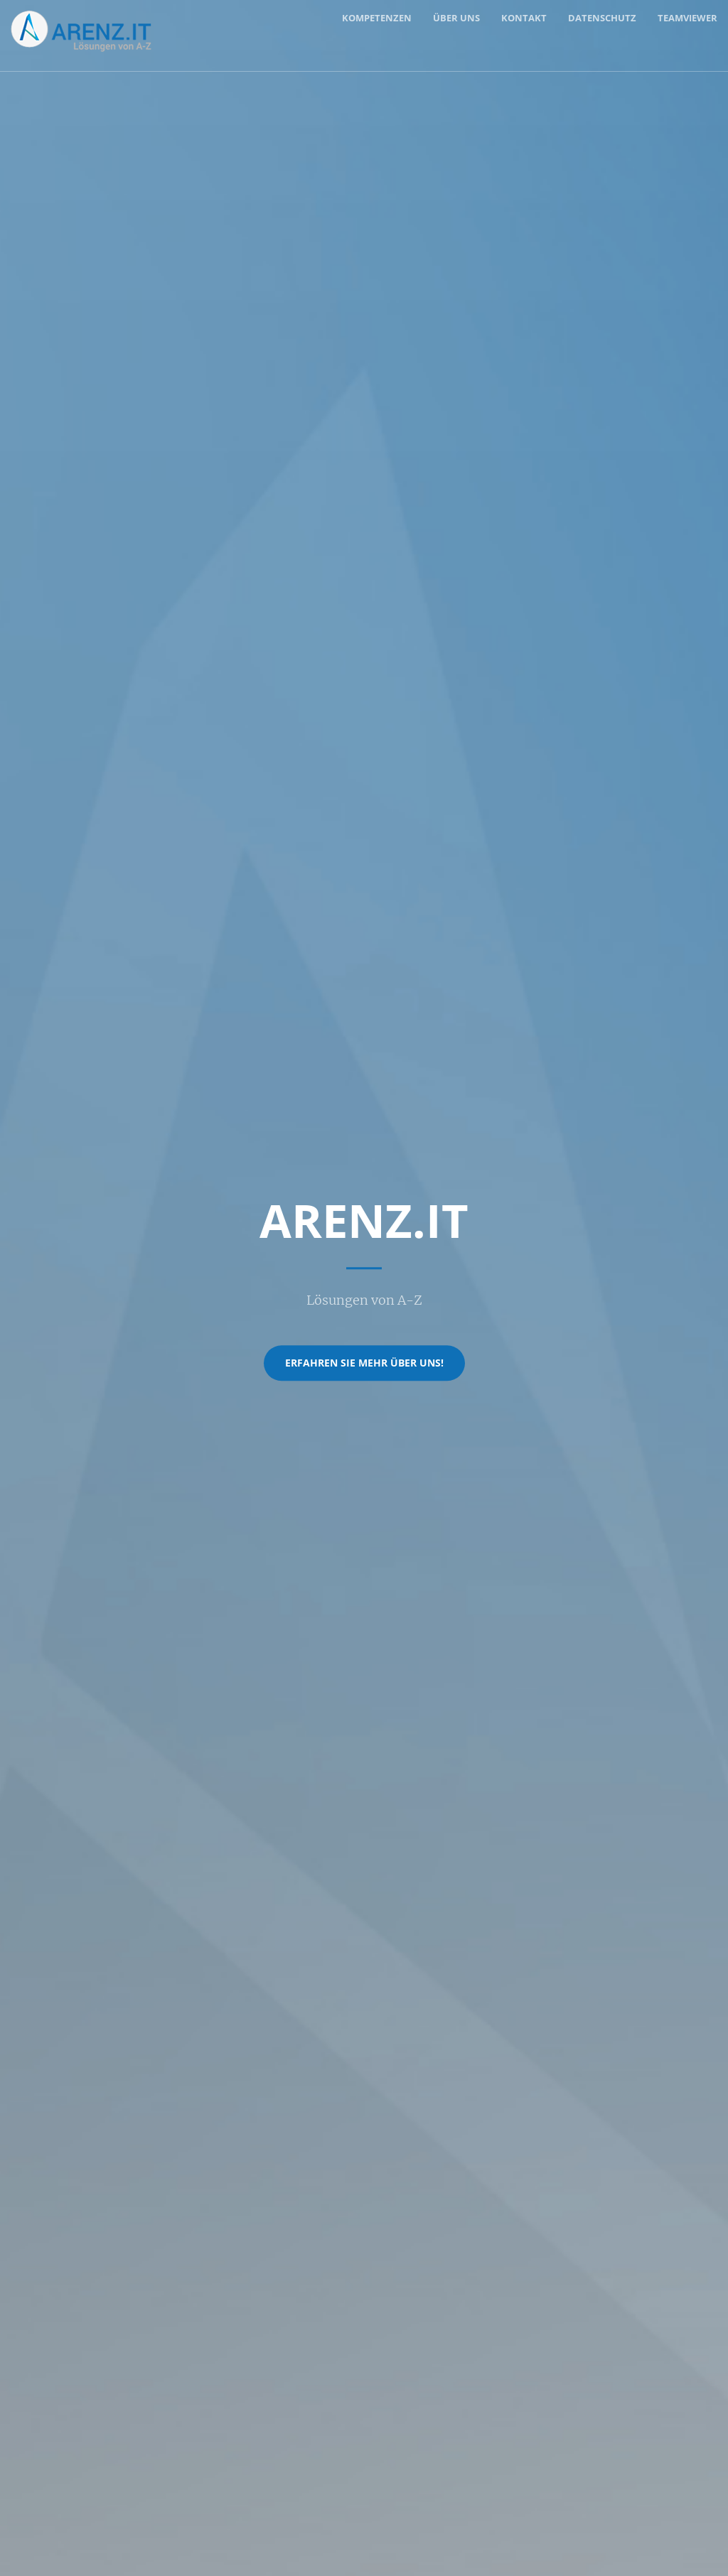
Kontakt (524, 17)
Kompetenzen (377, 17)
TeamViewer (687, 17)
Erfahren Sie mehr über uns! (364, 1362)
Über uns (456, 17)
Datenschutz (602, 17)
